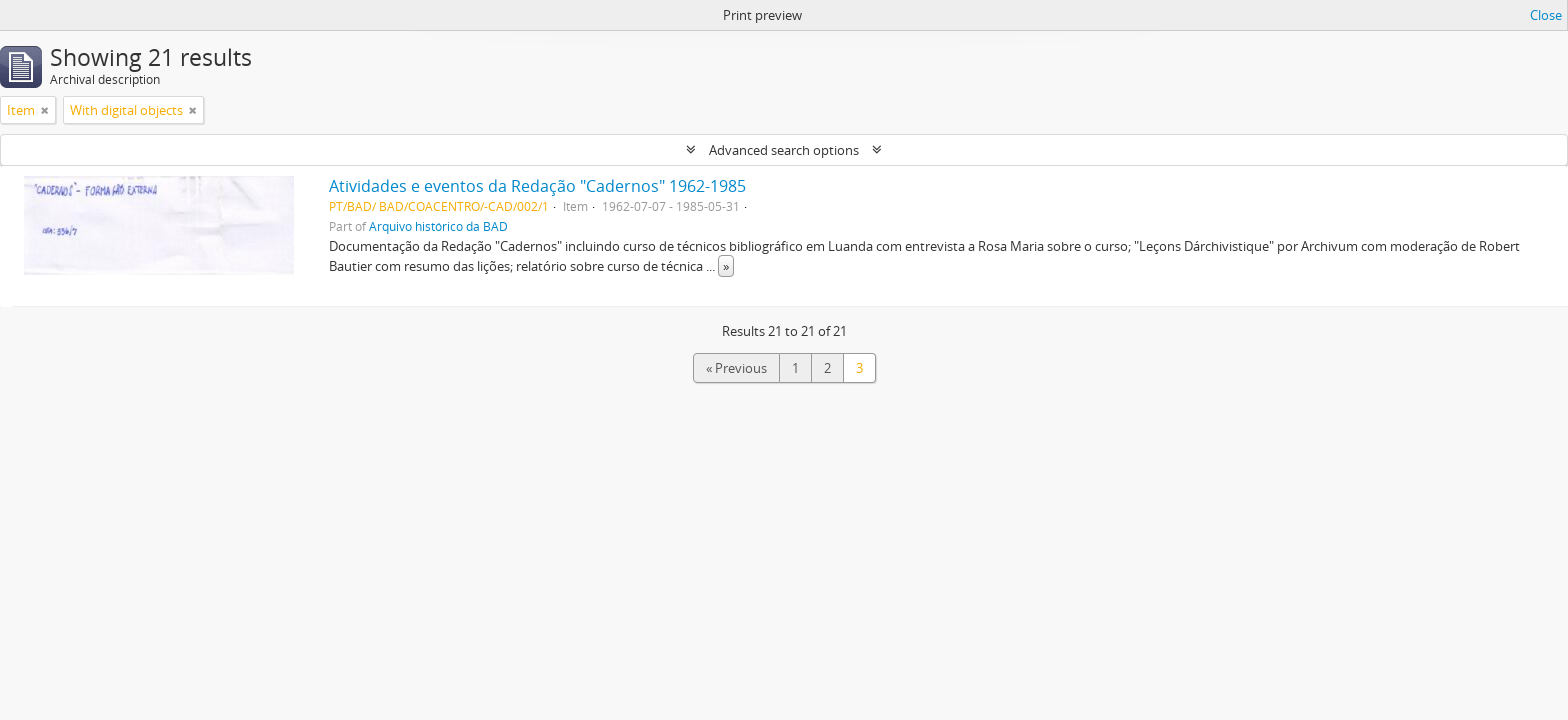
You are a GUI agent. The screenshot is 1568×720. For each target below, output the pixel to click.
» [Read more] (726, 266)
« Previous (736, 368)
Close (1546, 15)
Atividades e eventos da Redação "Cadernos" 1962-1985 (537, 186)
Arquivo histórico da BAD (438, 226)
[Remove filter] (45, 110)
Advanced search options (784, 150)
